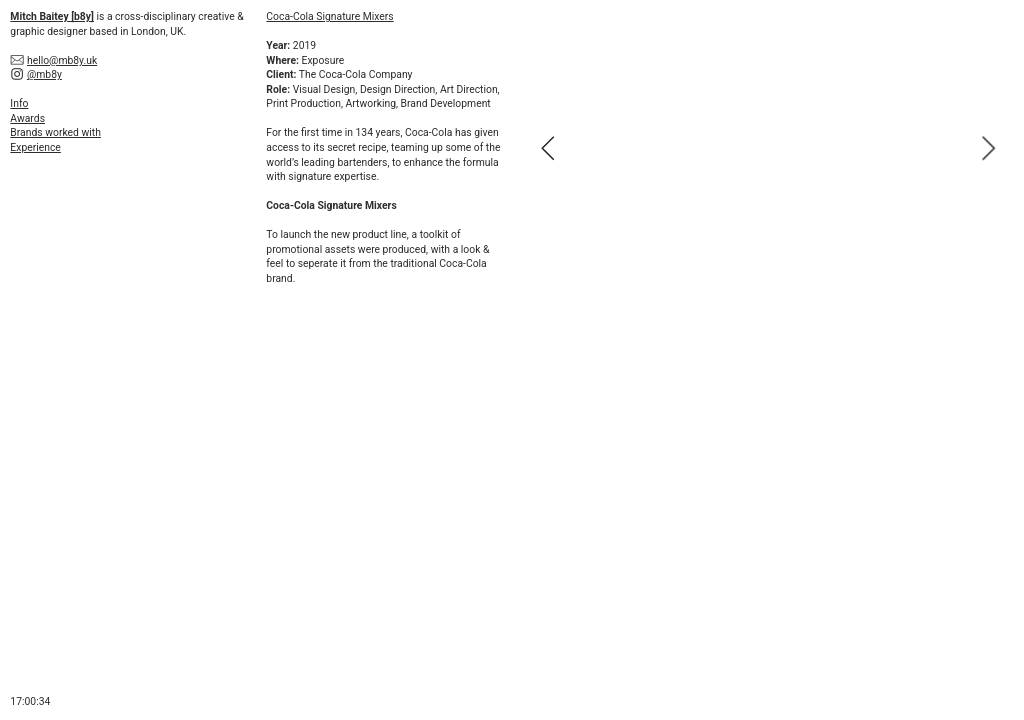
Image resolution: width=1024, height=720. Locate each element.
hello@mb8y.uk (62, 60)
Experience (35, 147)
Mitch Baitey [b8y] (52, 16)
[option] (767, 148)
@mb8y (44, 74)
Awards (27, 118)
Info (19, 103)
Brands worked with (55, 132)
